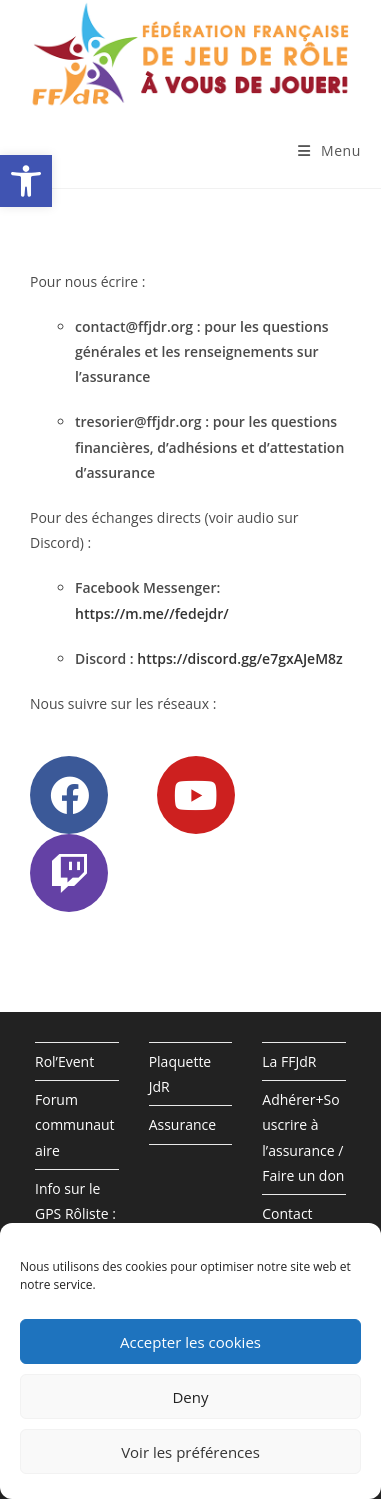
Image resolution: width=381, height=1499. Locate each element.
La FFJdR (289, 1061)
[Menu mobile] (329, 150)
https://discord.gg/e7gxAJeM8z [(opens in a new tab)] (239, 658)
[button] (26, 181)
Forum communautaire (75, 1124)
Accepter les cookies (190, 1342)
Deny (190, 1397)
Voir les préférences (190, 1452)
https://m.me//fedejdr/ (152, 613)
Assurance (182, 1124)
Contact (287, 1213)
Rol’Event (64, 1061)
